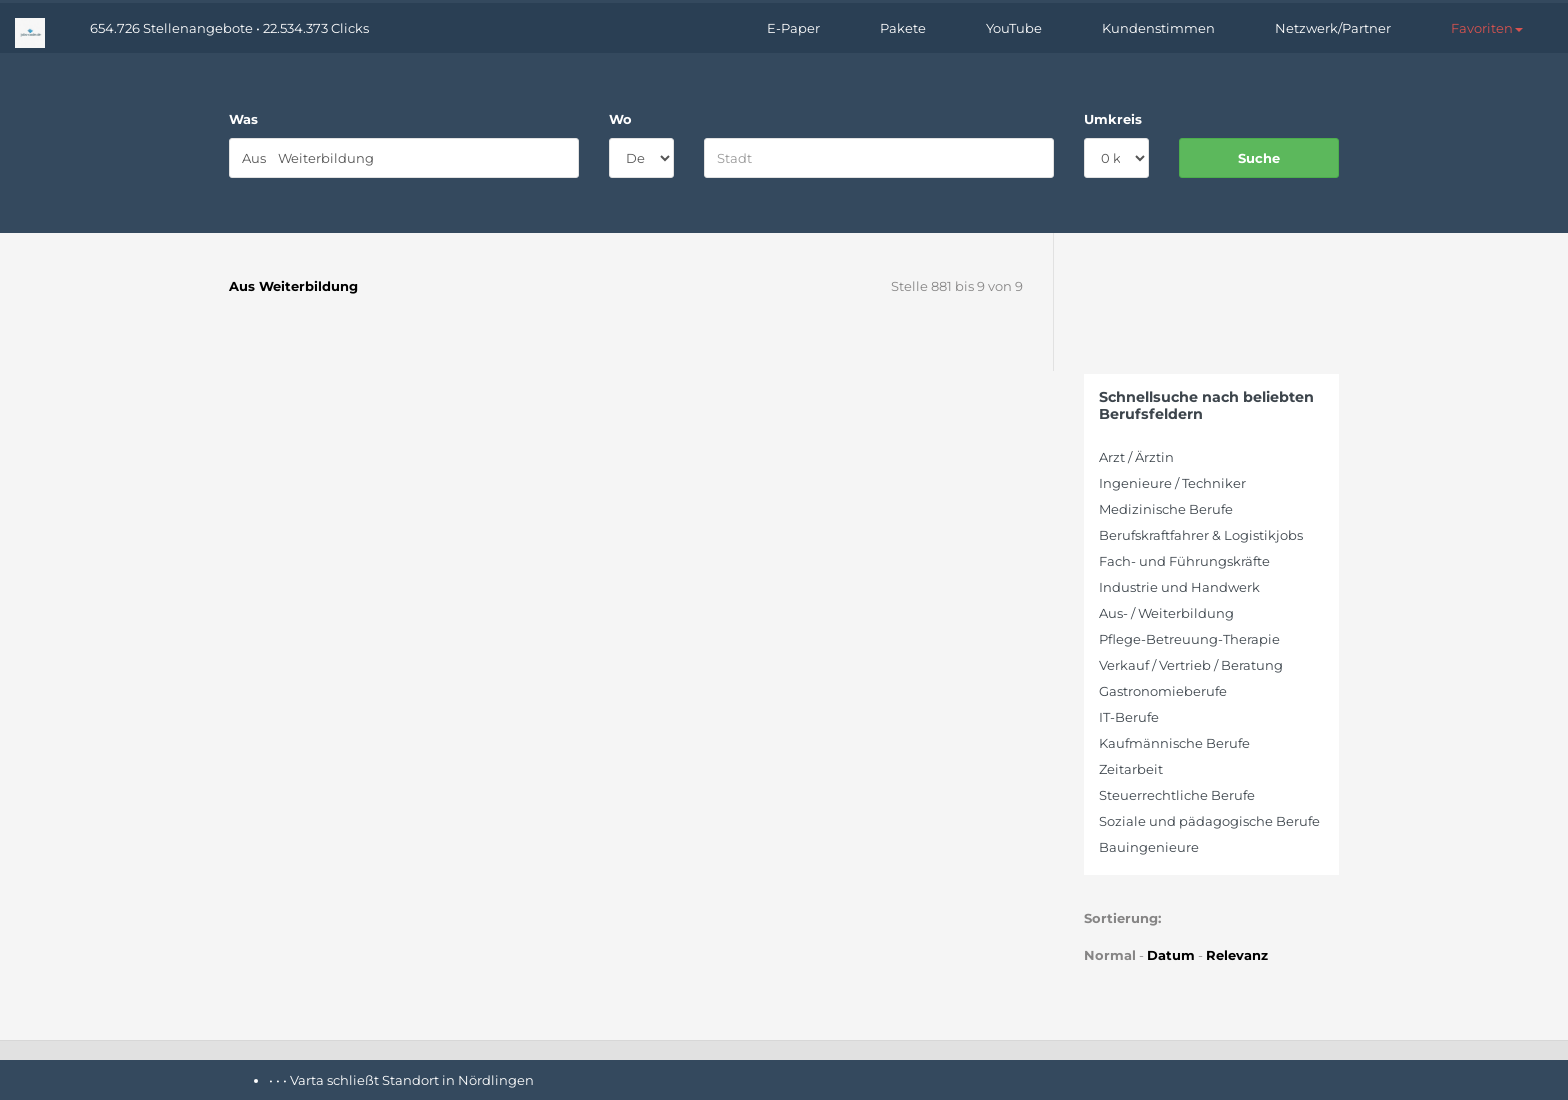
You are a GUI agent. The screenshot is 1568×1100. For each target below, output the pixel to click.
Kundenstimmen (1158, 28)
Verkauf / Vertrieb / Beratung (1191, 665)
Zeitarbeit (1131, 769)
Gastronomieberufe (1163, 691)
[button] (1487, 28)
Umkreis (1113, 119)
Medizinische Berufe (1166, 509)
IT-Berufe (1129, 717)
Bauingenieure (1149, 847)
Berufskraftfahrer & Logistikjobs (1201, 535)
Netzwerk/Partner (1333, 28)
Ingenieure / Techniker (1172, 483)
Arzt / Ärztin (1136, 457)
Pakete (903, 28)
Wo (620, 119)
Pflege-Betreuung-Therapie (1189, 639)
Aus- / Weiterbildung (1166, 613)
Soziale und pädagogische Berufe (1209, 821)
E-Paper (793, 28)
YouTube (1014, 28)
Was (243, 119)
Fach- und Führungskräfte (1184, 561)
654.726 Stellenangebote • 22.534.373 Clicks (229, 28)
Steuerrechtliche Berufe (1177, 795)
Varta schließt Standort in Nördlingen (412, 1080)
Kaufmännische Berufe (1174, 743)
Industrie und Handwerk (1179, 587)
